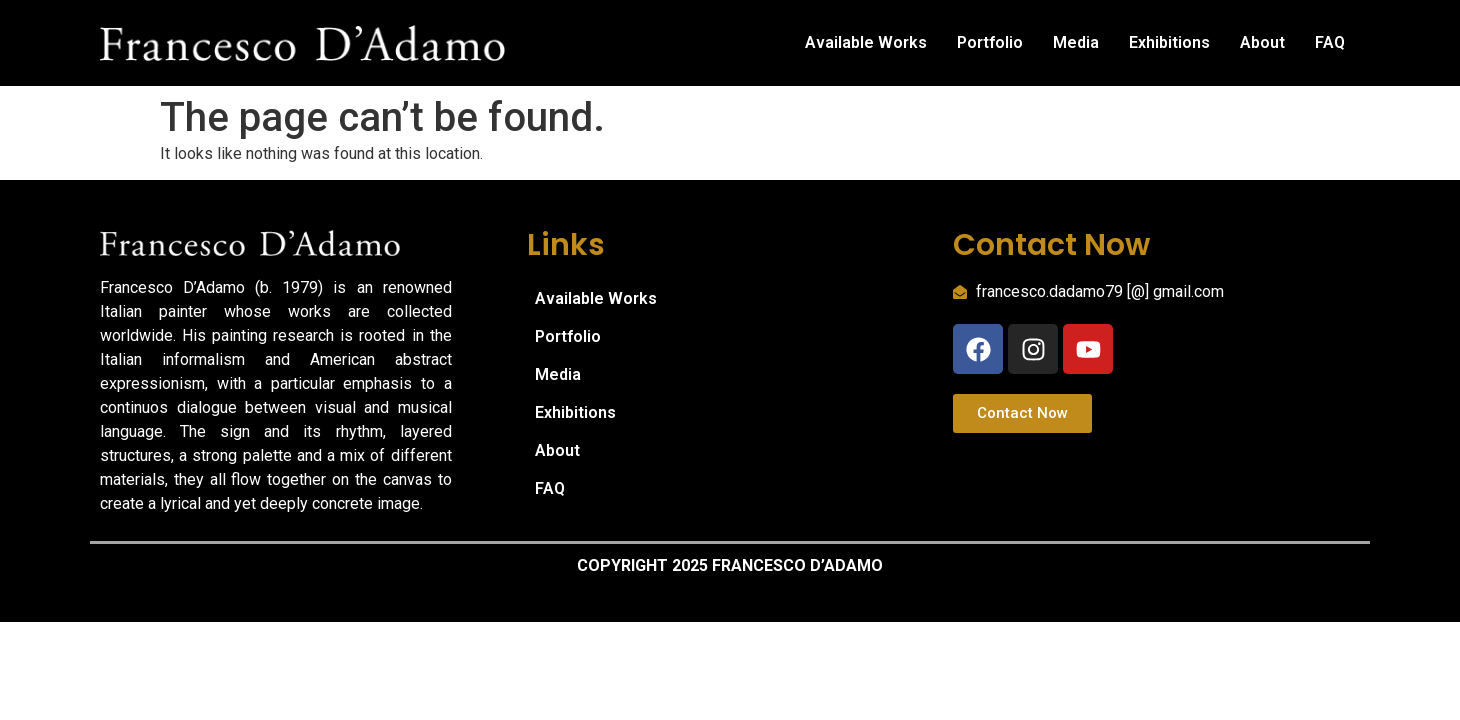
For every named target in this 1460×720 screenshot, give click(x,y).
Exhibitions (1169, 42)
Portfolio (990, 42)
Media (1076, 42)
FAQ (1330, 42)
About (1262, 42)
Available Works (866, 42)
